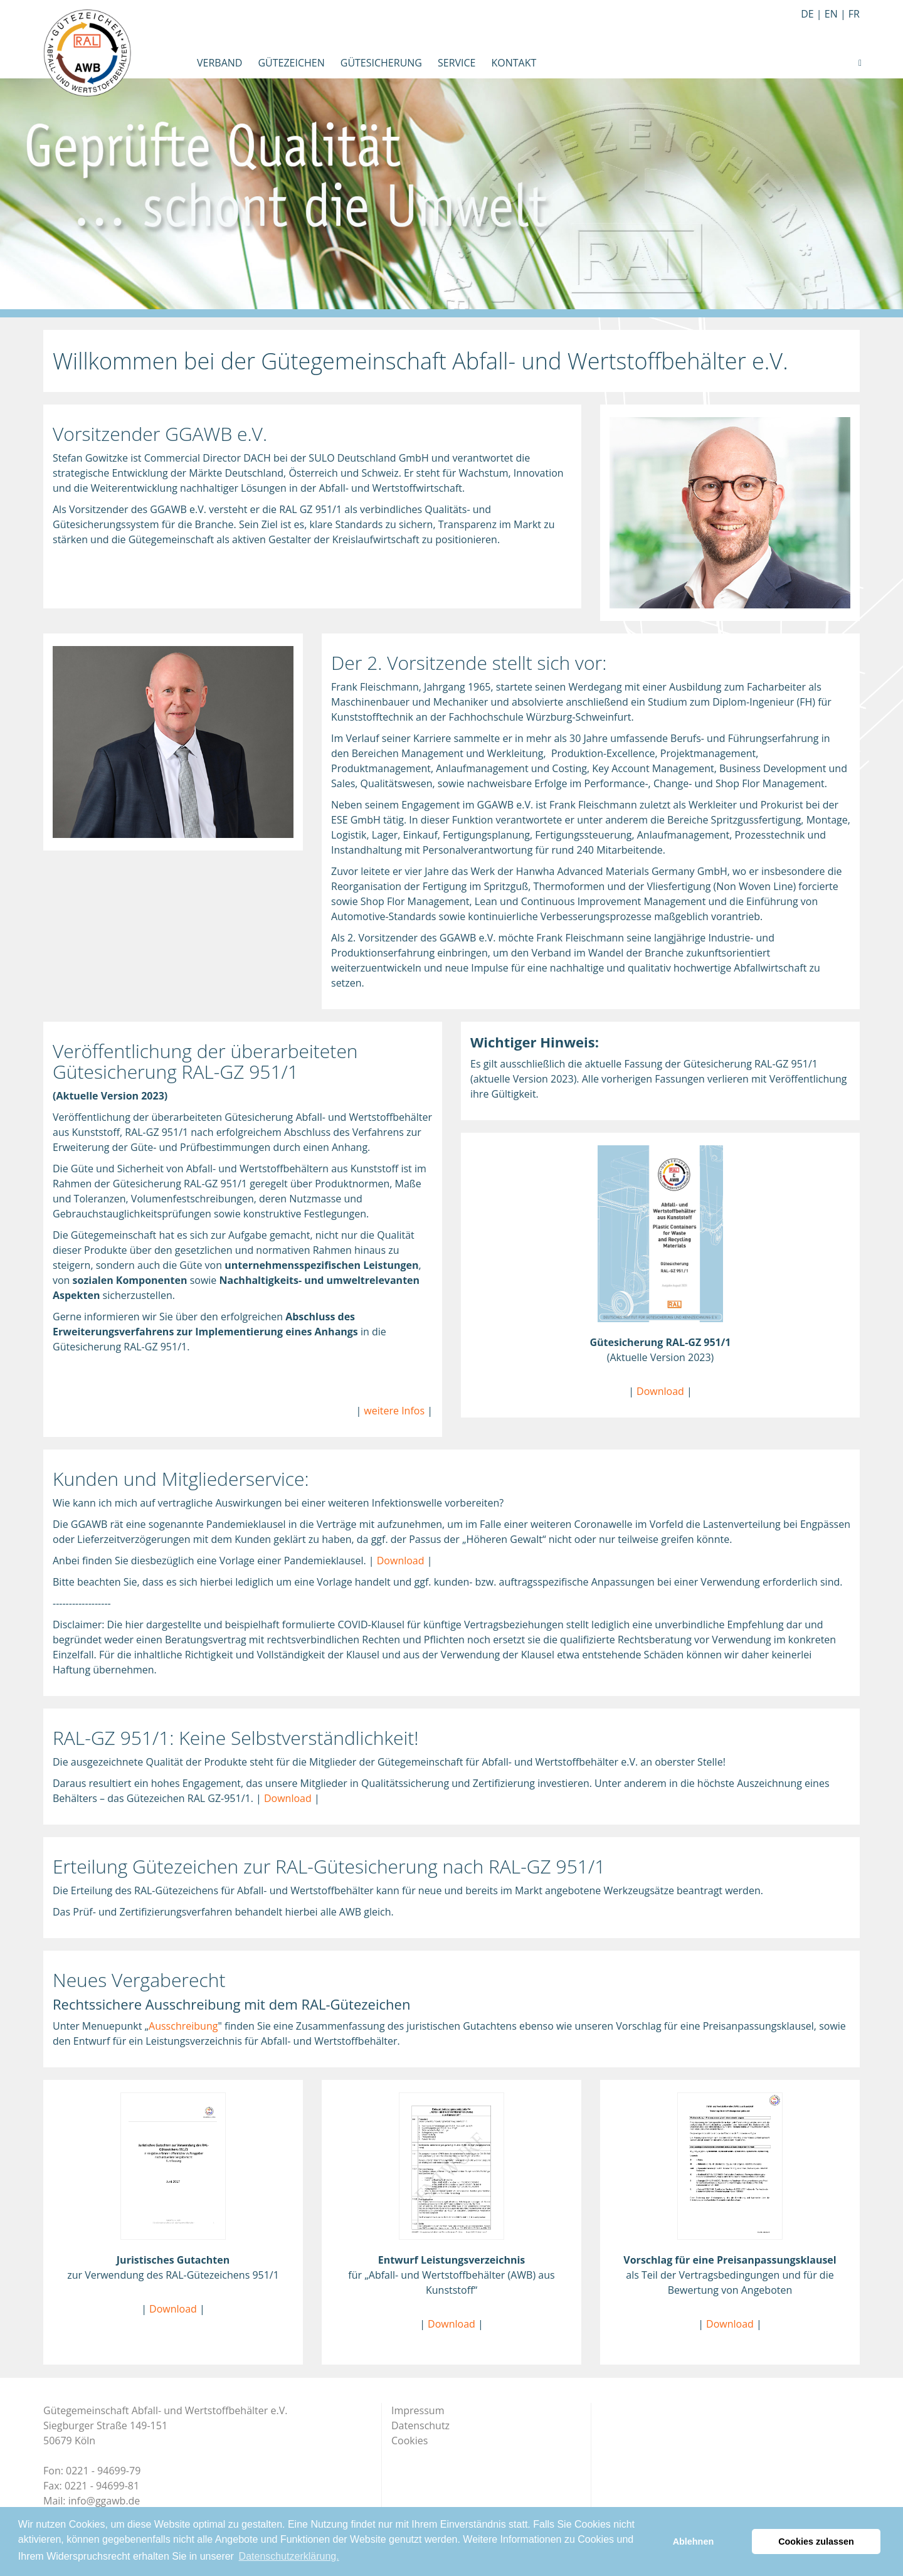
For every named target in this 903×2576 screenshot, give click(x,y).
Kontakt (514, 63)
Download (660, 1391)
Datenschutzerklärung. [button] (289, 2556)
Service (457, 63)
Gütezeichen (291, 63)
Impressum (417, 2425)
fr (854, 14)
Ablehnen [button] (693, 2541)
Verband (219, 63)
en (831, 14)
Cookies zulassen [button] (816, 2541)
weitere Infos (394, 1411)
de (807, 14)
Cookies (409, 2455)
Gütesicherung (381, 63)
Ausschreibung (183, 2026)
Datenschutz (420, 2440)
